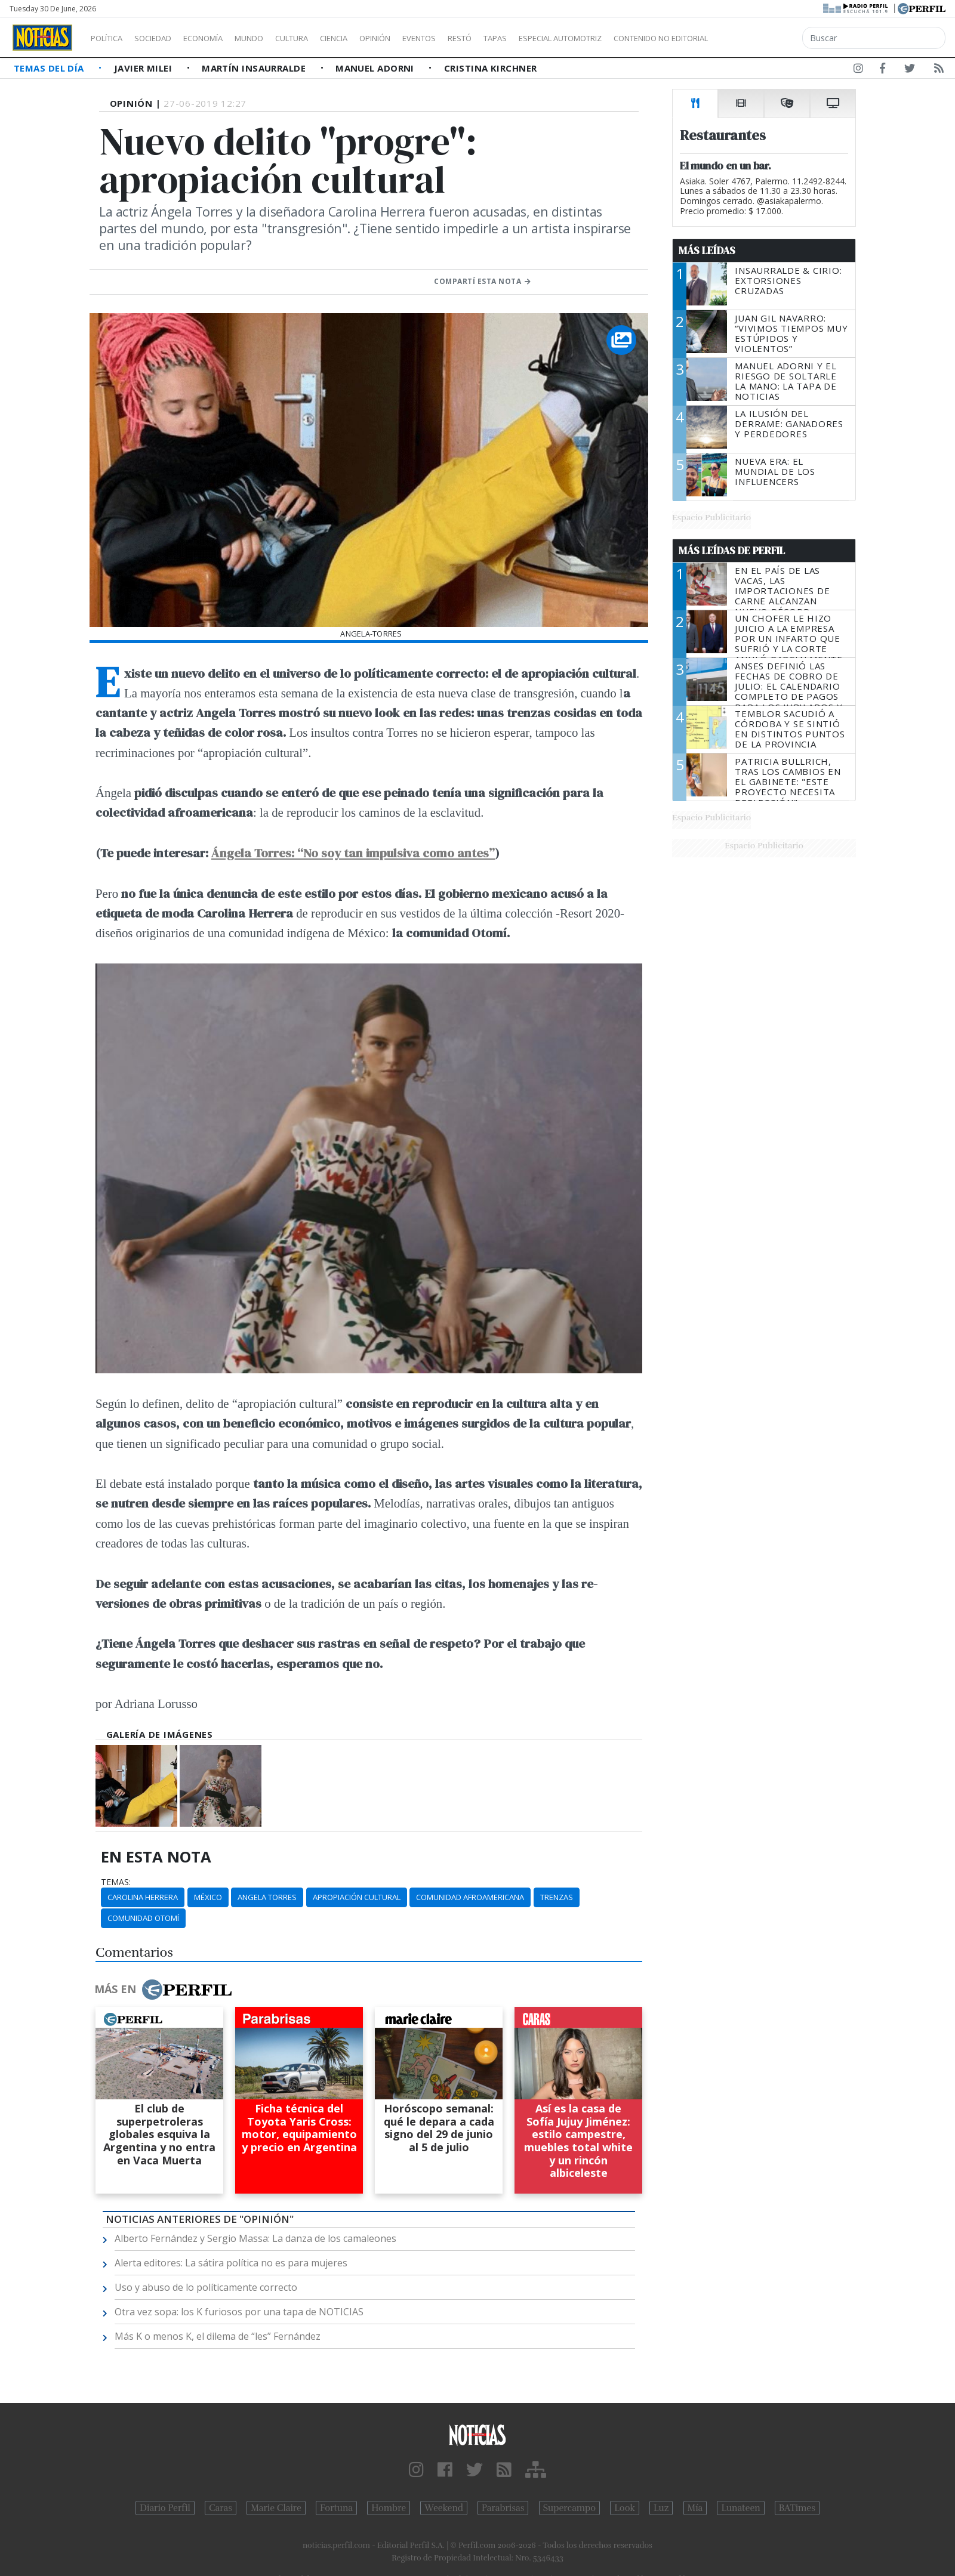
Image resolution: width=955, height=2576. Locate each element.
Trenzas (556, 1897)
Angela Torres (267, 1897)
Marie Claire (276, 2508)
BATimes (797, 2508)
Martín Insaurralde (255, 68)
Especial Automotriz (640, 38)
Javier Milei (144, 68)
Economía (223, 38)
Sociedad (165, 38)
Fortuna (336, 2508)
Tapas (563, 38)
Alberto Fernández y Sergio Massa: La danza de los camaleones (255, 2238)
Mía (695, 2508)
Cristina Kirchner (490, 68)
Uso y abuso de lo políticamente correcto (206, 2287)
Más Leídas (707, 250)
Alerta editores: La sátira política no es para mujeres (231, 2262)
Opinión (423, 38)
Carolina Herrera (142, 1897)
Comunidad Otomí (143, 1918)
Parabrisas (503, 2508)
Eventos (475, 38)
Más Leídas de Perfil (732, 550)
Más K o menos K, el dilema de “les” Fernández (218, 2336)
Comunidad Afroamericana (470, 1897)
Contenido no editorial (762, 38)
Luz (661, 2508)
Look (624, 2508)
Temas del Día (50, 68)
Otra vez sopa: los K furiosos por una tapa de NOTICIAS (239, 2311)
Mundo (276, 38)
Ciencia (375, 38)
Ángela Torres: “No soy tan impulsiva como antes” (353, 852)
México (208, 1897)
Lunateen (740, 2508)
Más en (163, 1989)
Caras (220, 2508)
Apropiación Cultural (357, 1897)
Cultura (326, 38)
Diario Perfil (165, 2508)
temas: (116, 1882)
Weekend (443, 2508)
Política (111, 38)
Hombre (388, 2508)
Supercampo (569, 2508)
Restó (522, 38)
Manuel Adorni (376, 68)
